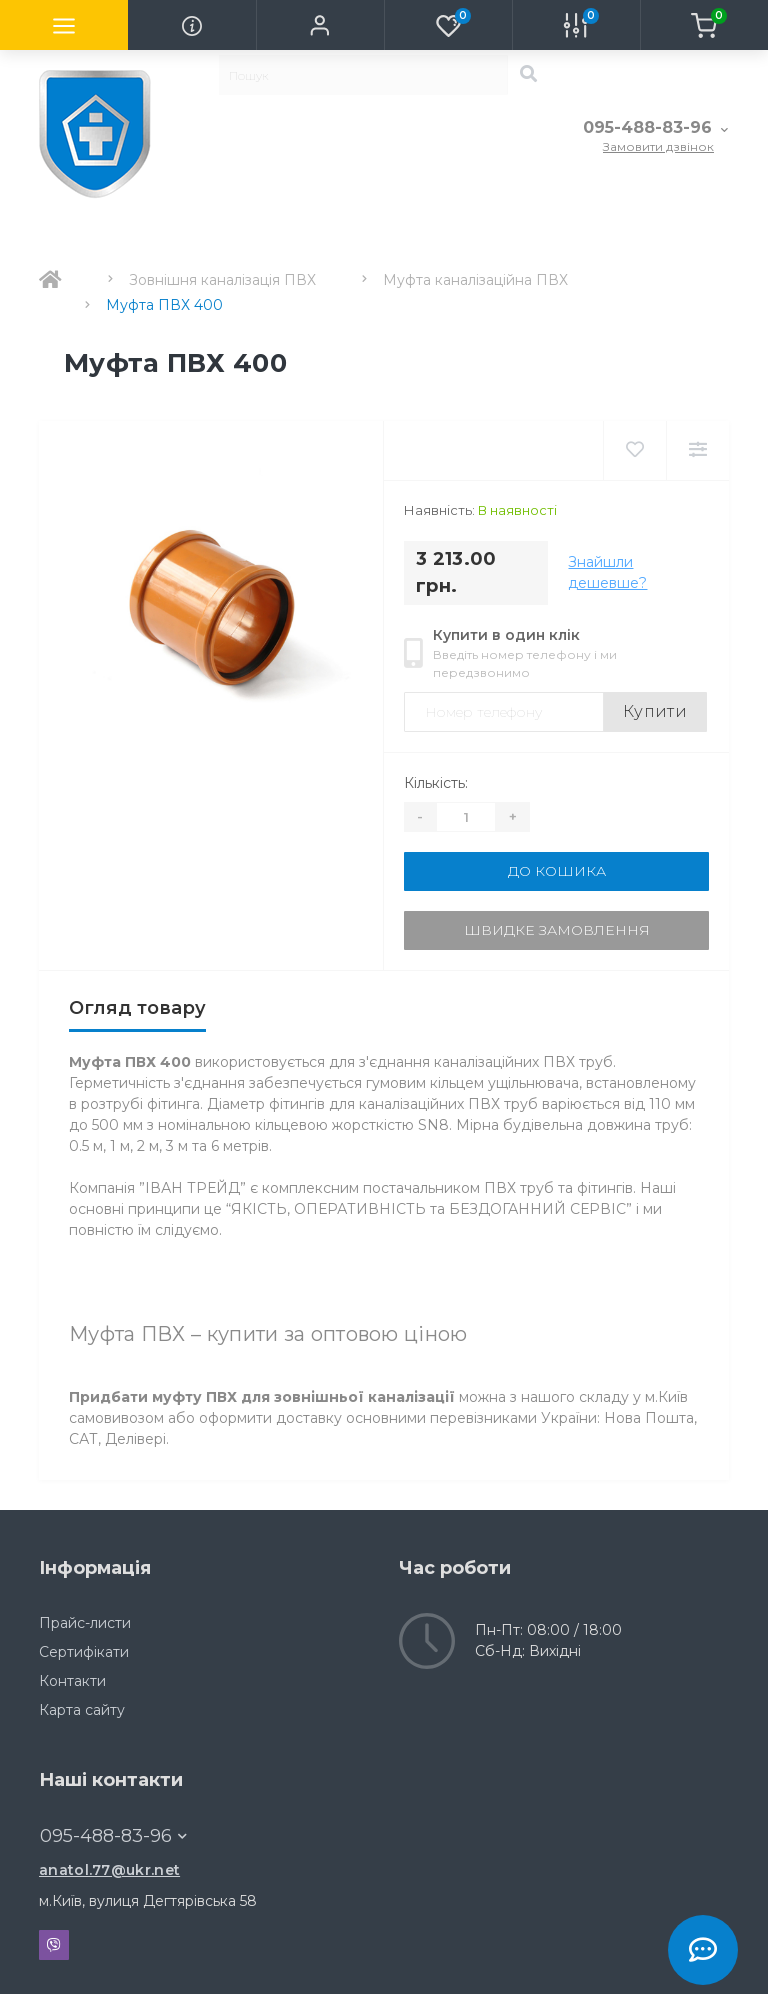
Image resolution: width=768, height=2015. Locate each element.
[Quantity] (466, 817)
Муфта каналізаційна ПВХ (475, 280)
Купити (655, 711)
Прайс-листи (85, 1623)
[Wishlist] (634, 450)
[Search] (528, 75)
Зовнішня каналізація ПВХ (222, 280)
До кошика (557, 871)
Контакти (72, 1681)
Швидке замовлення (557, 930)
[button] (320, 25)
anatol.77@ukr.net (109, 1870)
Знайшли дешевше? (607, 572)
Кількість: (436, 783)
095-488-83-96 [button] (113, 1836)
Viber (54, 1945)
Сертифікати (84, 1652)
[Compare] (697, 450)
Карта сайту (82, 1710)
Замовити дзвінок (658, 146)
